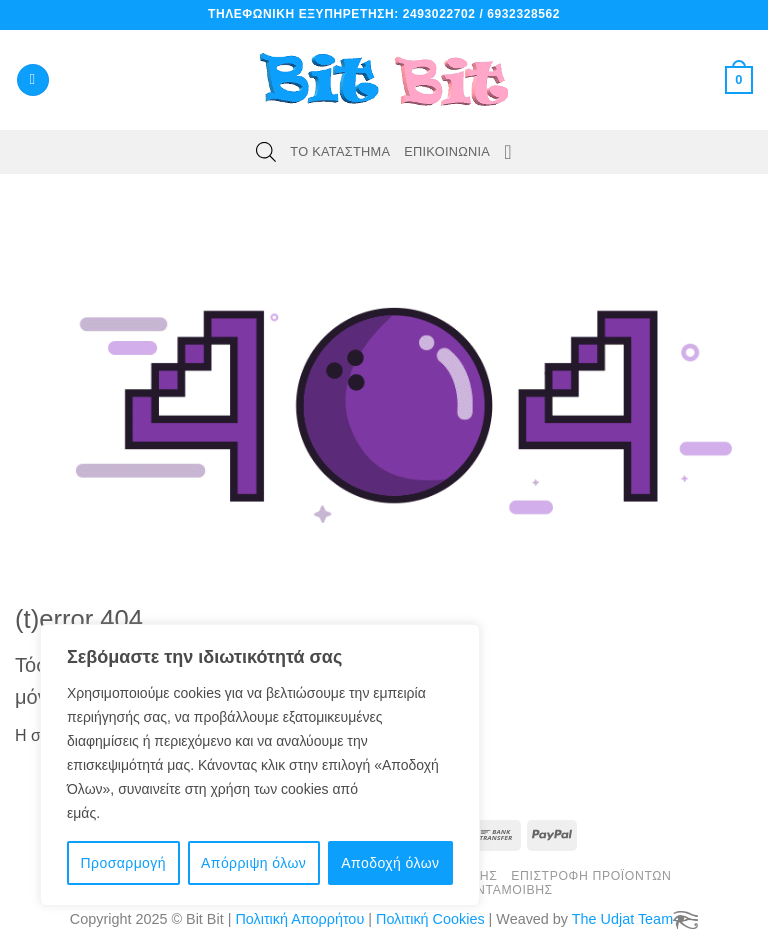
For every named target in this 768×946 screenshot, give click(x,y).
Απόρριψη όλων (253, 863)
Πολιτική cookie (153, 813)
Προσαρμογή (123, 863)
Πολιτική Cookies (430, 919)
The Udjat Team (622, 919)
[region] (260, 765)
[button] (33, 80)
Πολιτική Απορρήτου (299, 919)
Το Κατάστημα (340, 151)
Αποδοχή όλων (390, 863)
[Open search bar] (266, 152)
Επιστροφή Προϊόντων (591, 876)
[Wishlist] (508, 152)
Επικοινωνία (447, 151)
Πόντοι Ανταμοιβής (483, 890)
